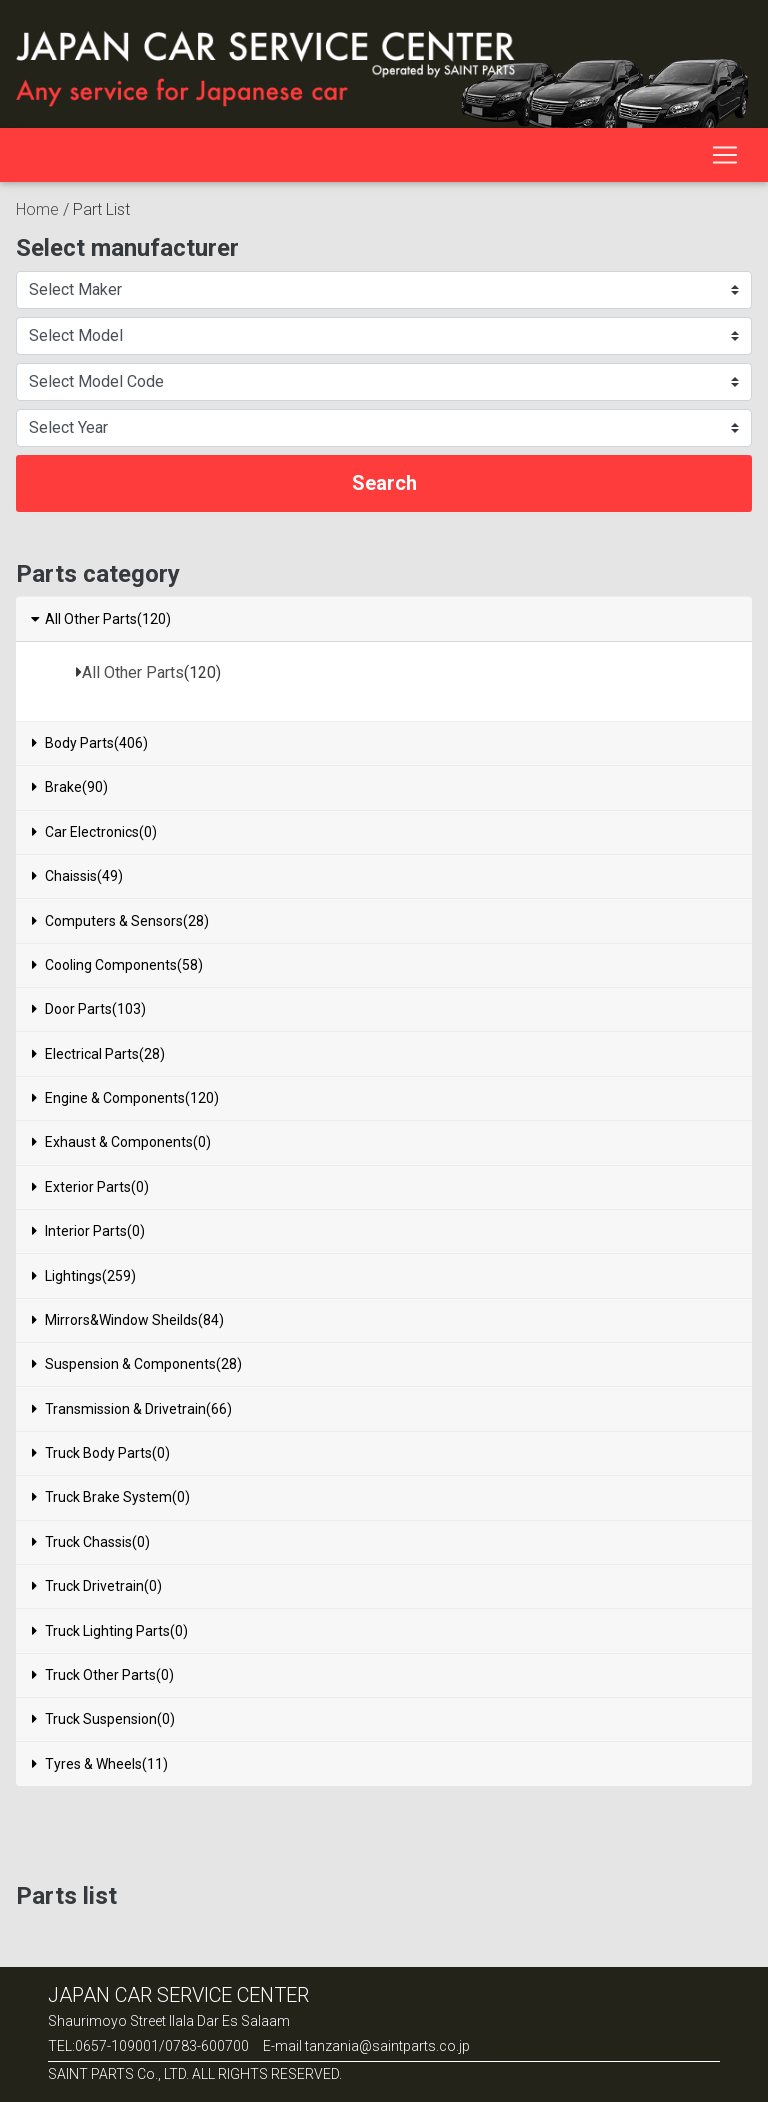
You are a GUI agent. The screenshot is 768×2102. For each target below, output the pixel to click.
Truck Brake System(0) (111, 1497)
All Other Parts (133, 672)
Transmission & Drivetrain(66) (132, 1409)
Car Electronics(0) (94, 832)
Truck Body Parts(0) (101, 1453)
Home (37, 209)
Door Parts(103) (89, 1009)
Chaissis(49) (77, 876)
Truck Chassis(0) (91, 1542)
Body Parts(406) (90, 743)
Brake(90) (70, 787)
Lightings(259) (84, 1276)
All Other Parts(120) (100, 619)
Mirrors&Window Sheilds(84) (128, 1320)
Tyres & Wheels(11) (100, 1764)
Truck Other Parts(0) (103, 1675)
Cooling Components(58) (117, 965)
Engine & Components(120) (125, 1098)
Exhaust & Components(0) (121, 1142)
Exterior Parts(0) (90, 1187)
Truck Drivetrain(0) (97, 1586)
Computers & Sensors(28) (120, 921)
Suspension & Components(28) (137, 1364)
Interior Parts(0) (88, 1231)
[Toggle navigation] (725, 155)
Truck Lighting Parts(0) (110, 1631)
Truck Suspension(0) (103, 1719)
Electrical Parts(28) (98, 1054)
